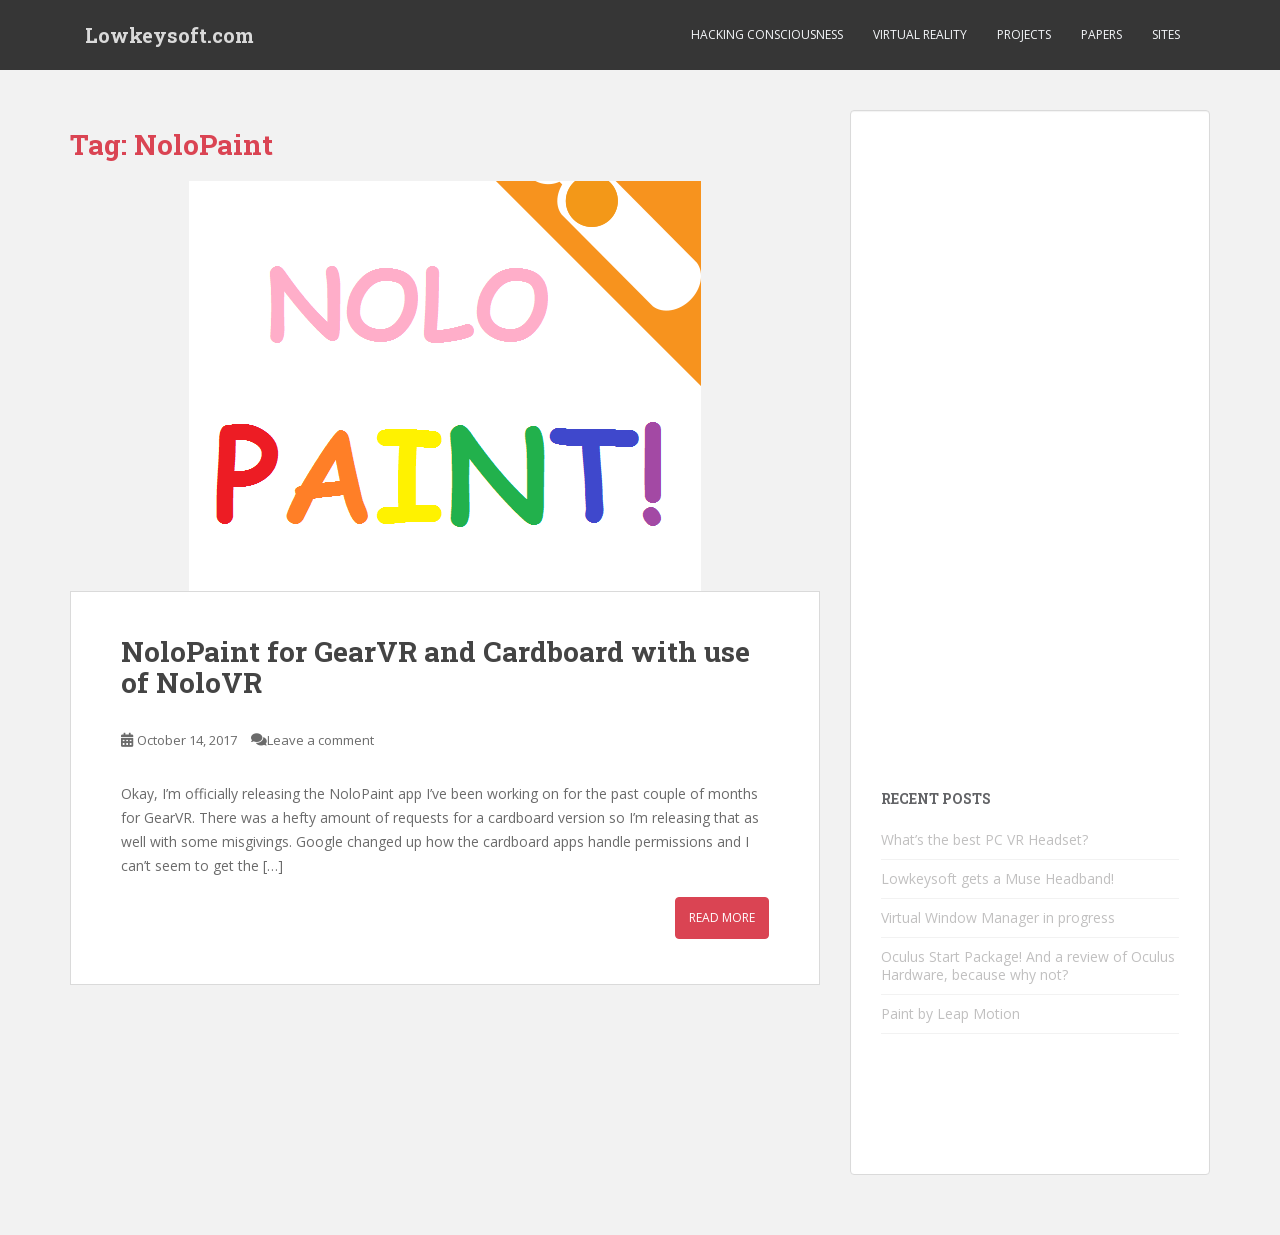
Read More (722, 917)
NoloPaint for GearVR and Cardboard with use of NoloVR (435, 667)
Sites (1166, 34)
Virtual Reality (920, 34)
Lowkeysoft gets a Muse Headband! (997, 878)
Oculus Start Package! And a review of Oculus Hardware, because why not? (1028, 965)
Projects (1024, 34)
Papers (1101, 34)
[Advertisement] (1030, 441)
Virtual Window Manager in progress (998, 917)
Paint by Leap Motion (950, 1013)
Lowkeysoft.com (169, 35)
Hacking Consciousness (767, 34)
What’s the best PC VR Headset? (984, 839)
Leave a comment (320, 740)
